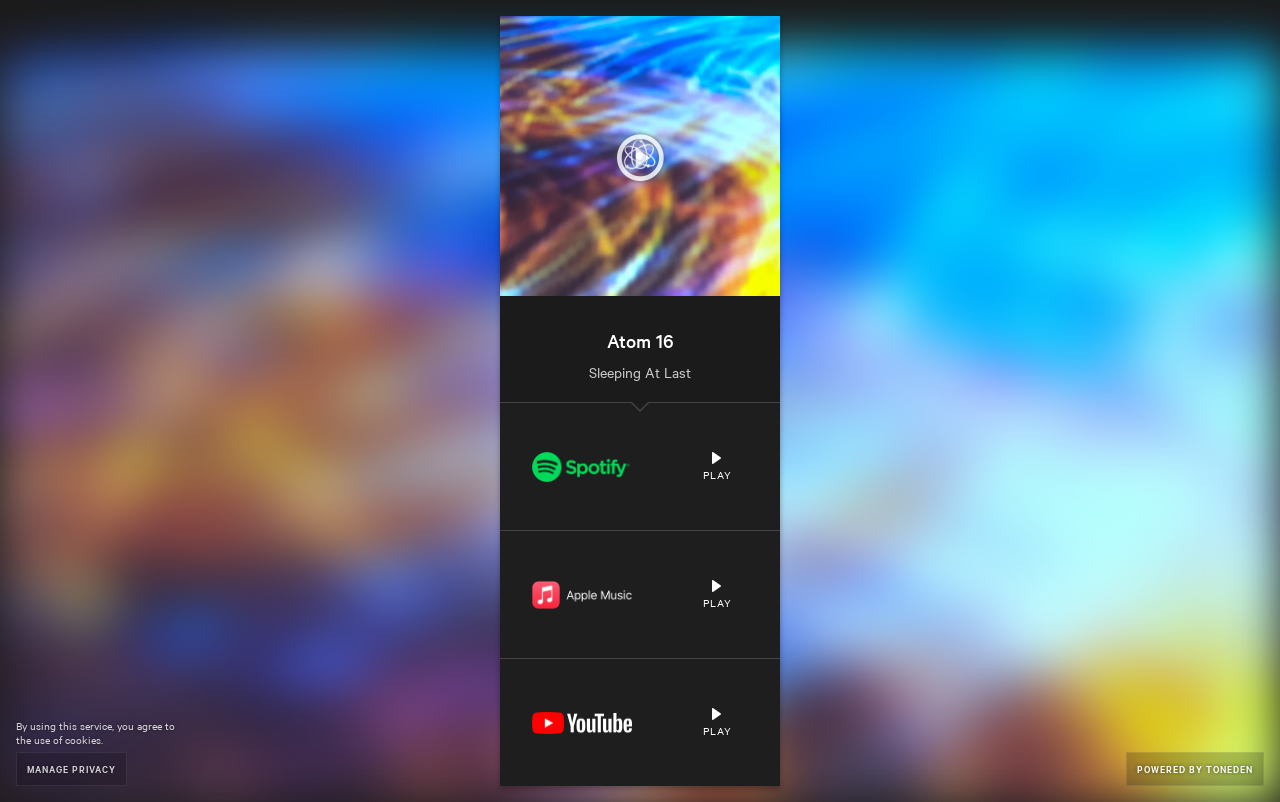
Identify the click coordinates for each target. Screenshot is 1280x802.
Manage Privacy (71, 768)
